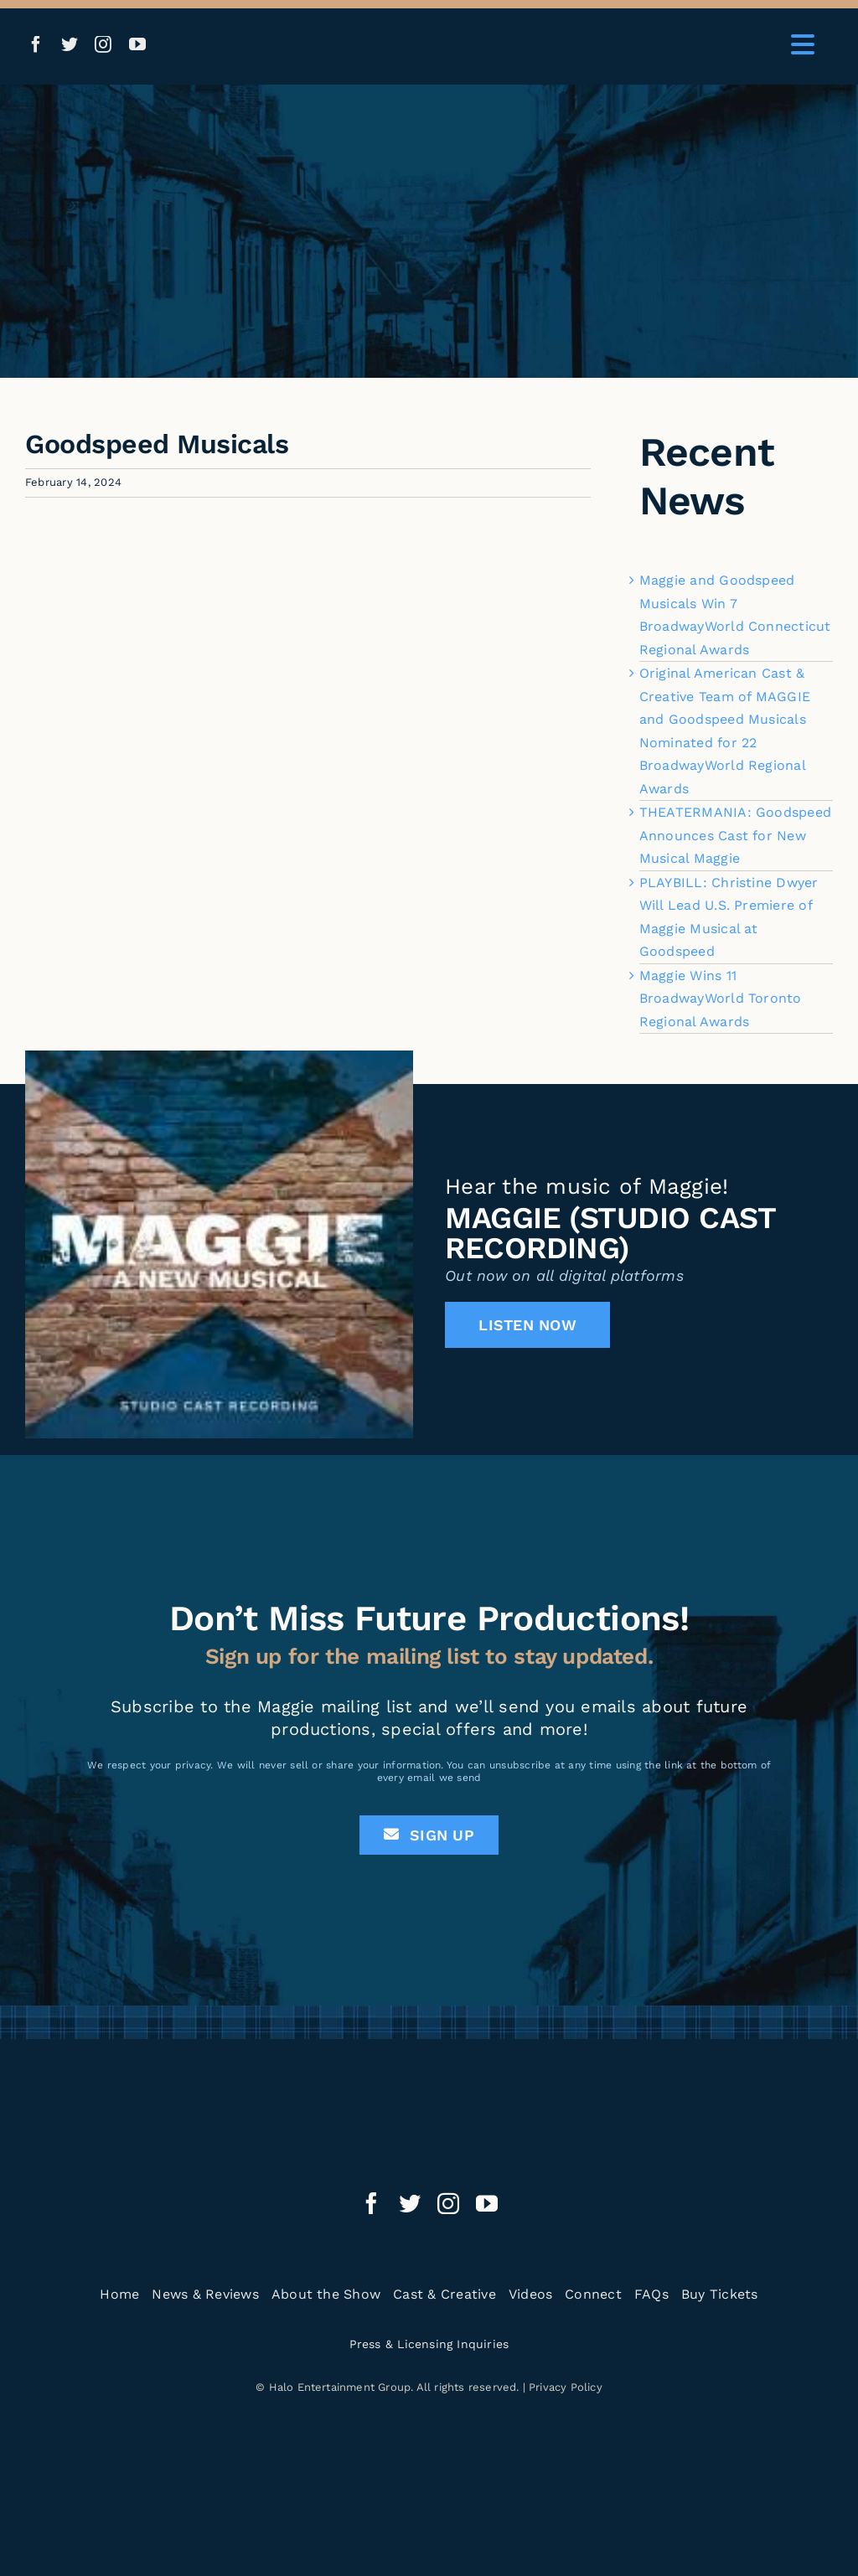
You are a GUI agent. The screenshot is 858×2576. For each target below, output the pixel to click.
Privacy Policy (565, 2387)
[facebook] (36, 44)
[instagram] (103, 44)
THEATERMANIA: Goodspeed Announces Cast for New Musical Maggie (735, 835)
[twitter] (69, 44)
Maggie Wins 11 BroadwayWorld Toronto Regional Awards (720, 999)
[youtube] (137, 44)
